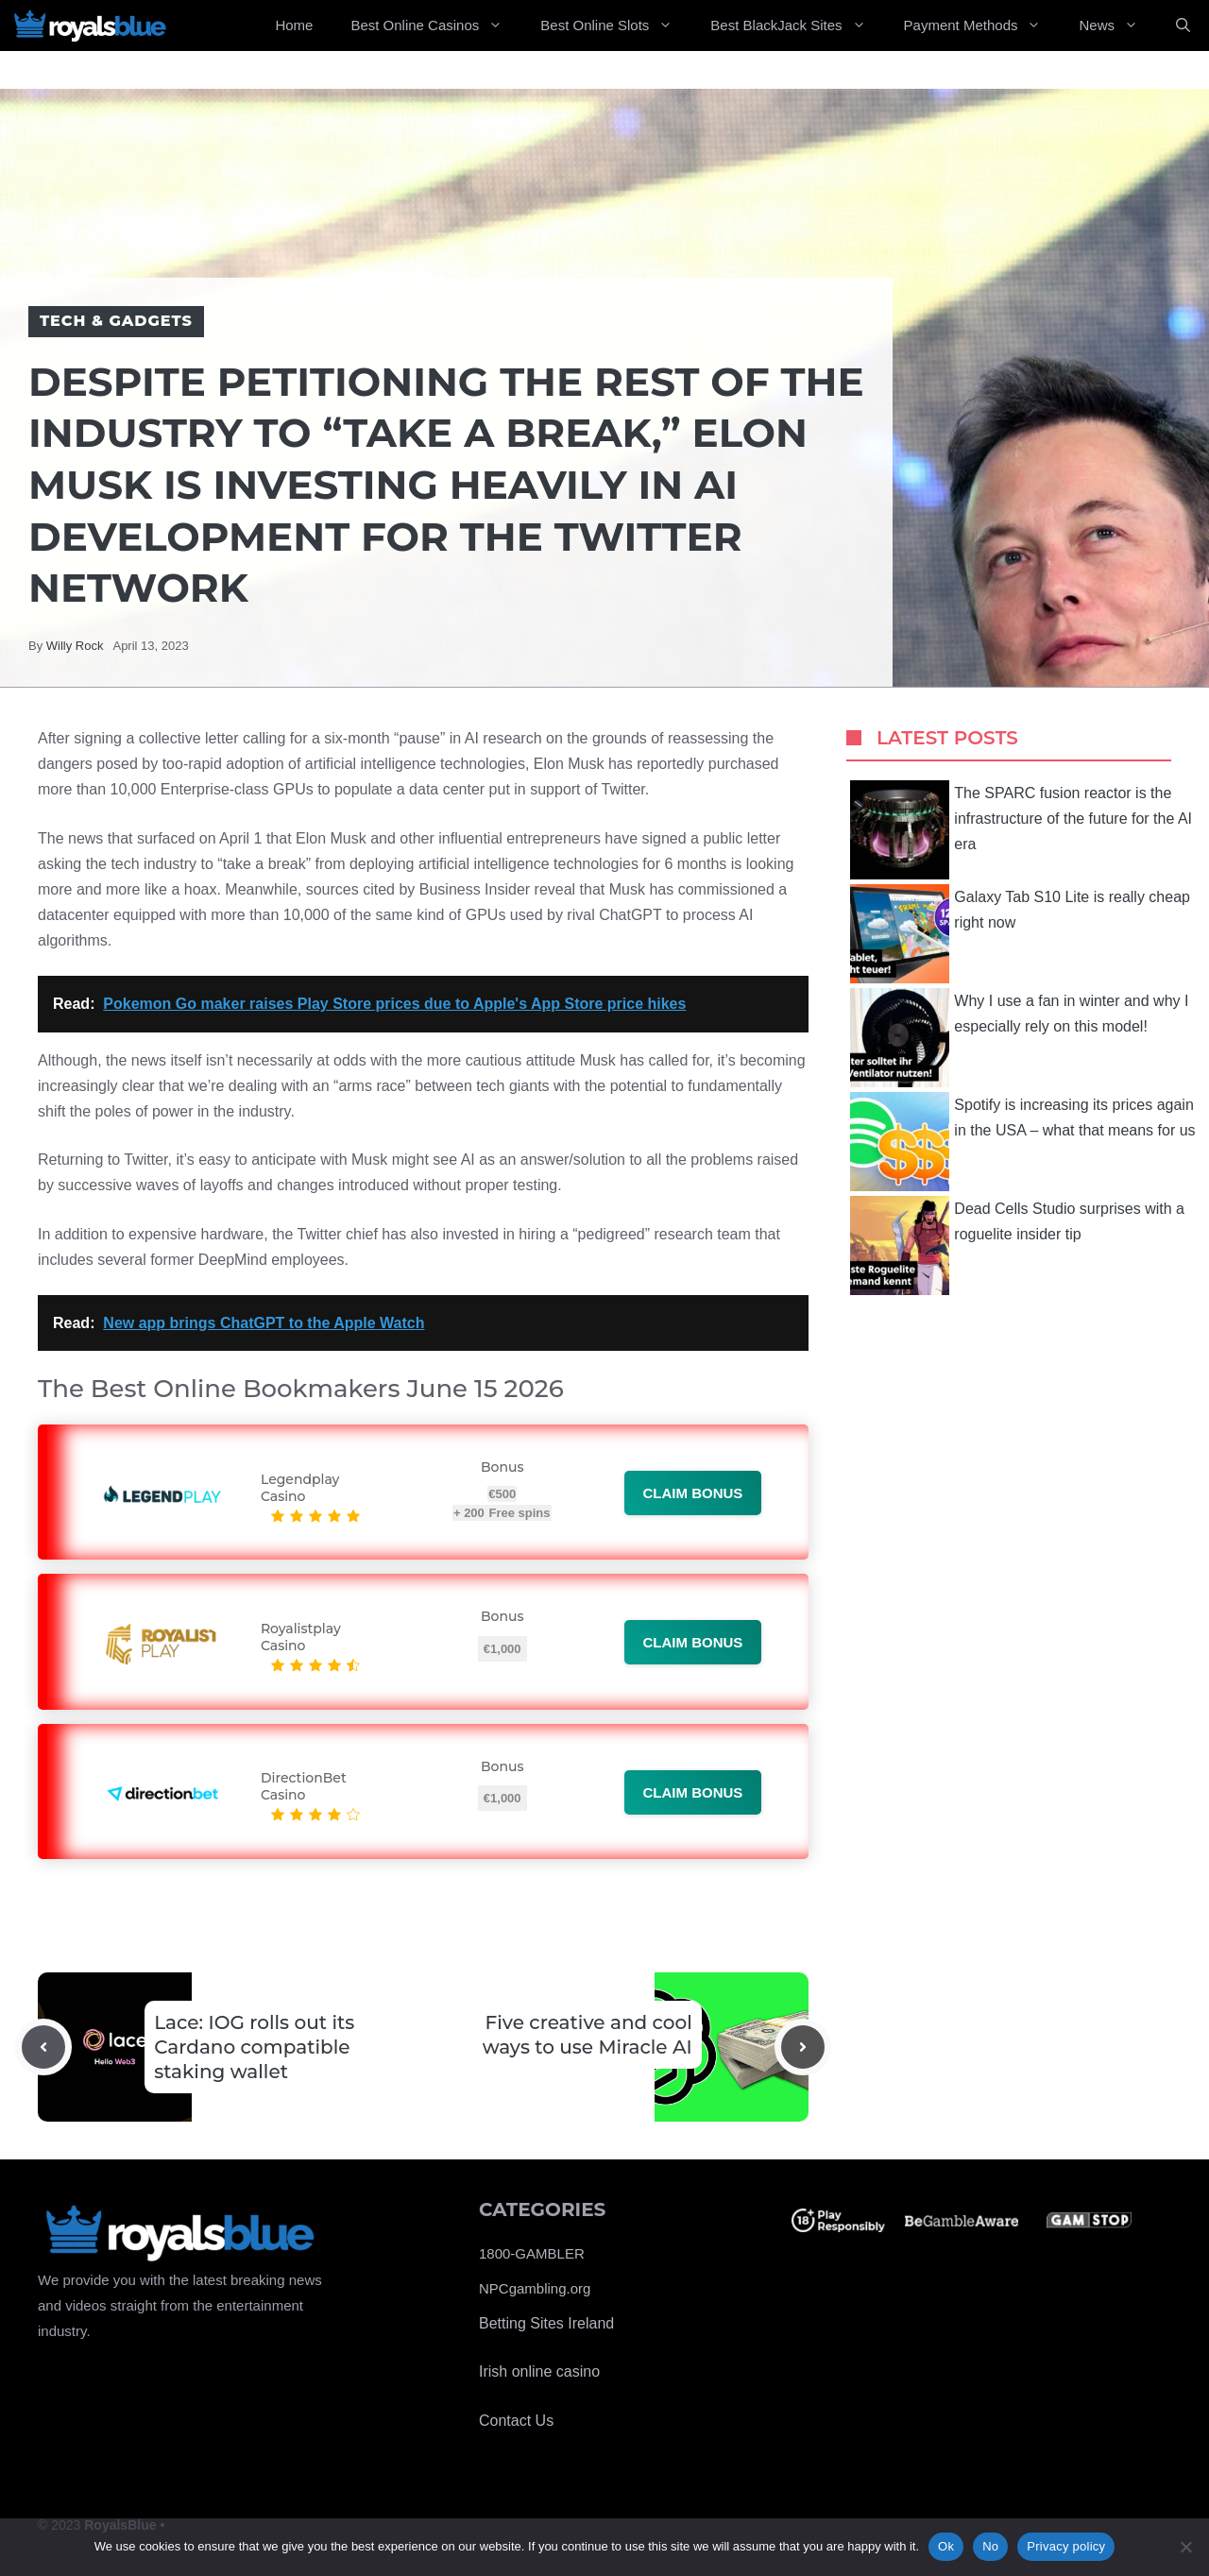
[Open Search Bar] (1183, 25)
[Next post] (803, 2047)
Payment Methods (982, 25)
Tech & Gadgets (116, 321)
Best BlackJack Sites (797, 25)
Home (294, 25)
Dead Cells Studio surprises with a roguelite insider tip (1017, 1245)
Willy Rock (75, 646)
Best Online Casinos (435, 25)
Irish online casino (539, 2371)
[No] (1185, 2546)
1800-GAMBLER (532, 2253)
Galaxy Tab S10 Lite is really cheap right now (1020, 933)
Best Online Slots (615, 25)
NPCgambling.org (534, 2288)
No (990, 2546)
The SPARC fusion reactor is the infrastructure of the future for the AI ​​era (1023, 829)
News (1118, 25)
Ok (946, 2546)
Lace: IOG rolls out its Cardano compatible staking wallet (254, 2047)
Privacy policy (1066, 2546)
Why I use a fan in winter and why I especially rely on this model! (1019, 1037)
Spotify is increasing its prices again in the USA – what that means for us (1022, 1141)
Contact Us (516, 2421)
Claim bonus (693, 1493)
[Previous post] (43, 2047)
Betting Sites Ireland (546, 2323)
